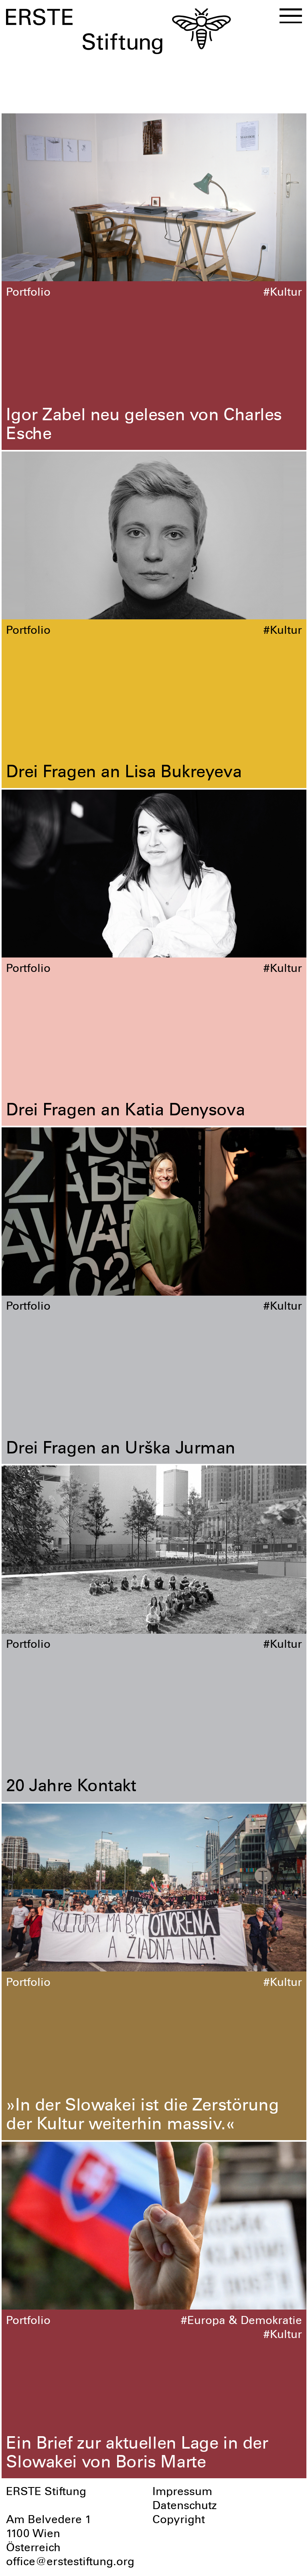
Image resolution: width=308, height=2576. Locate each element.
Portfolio (28, 293)
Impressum (182, 2492)
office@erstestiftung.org (70, 2562)
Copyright (178, 2520)
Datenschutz (184, 2506)
